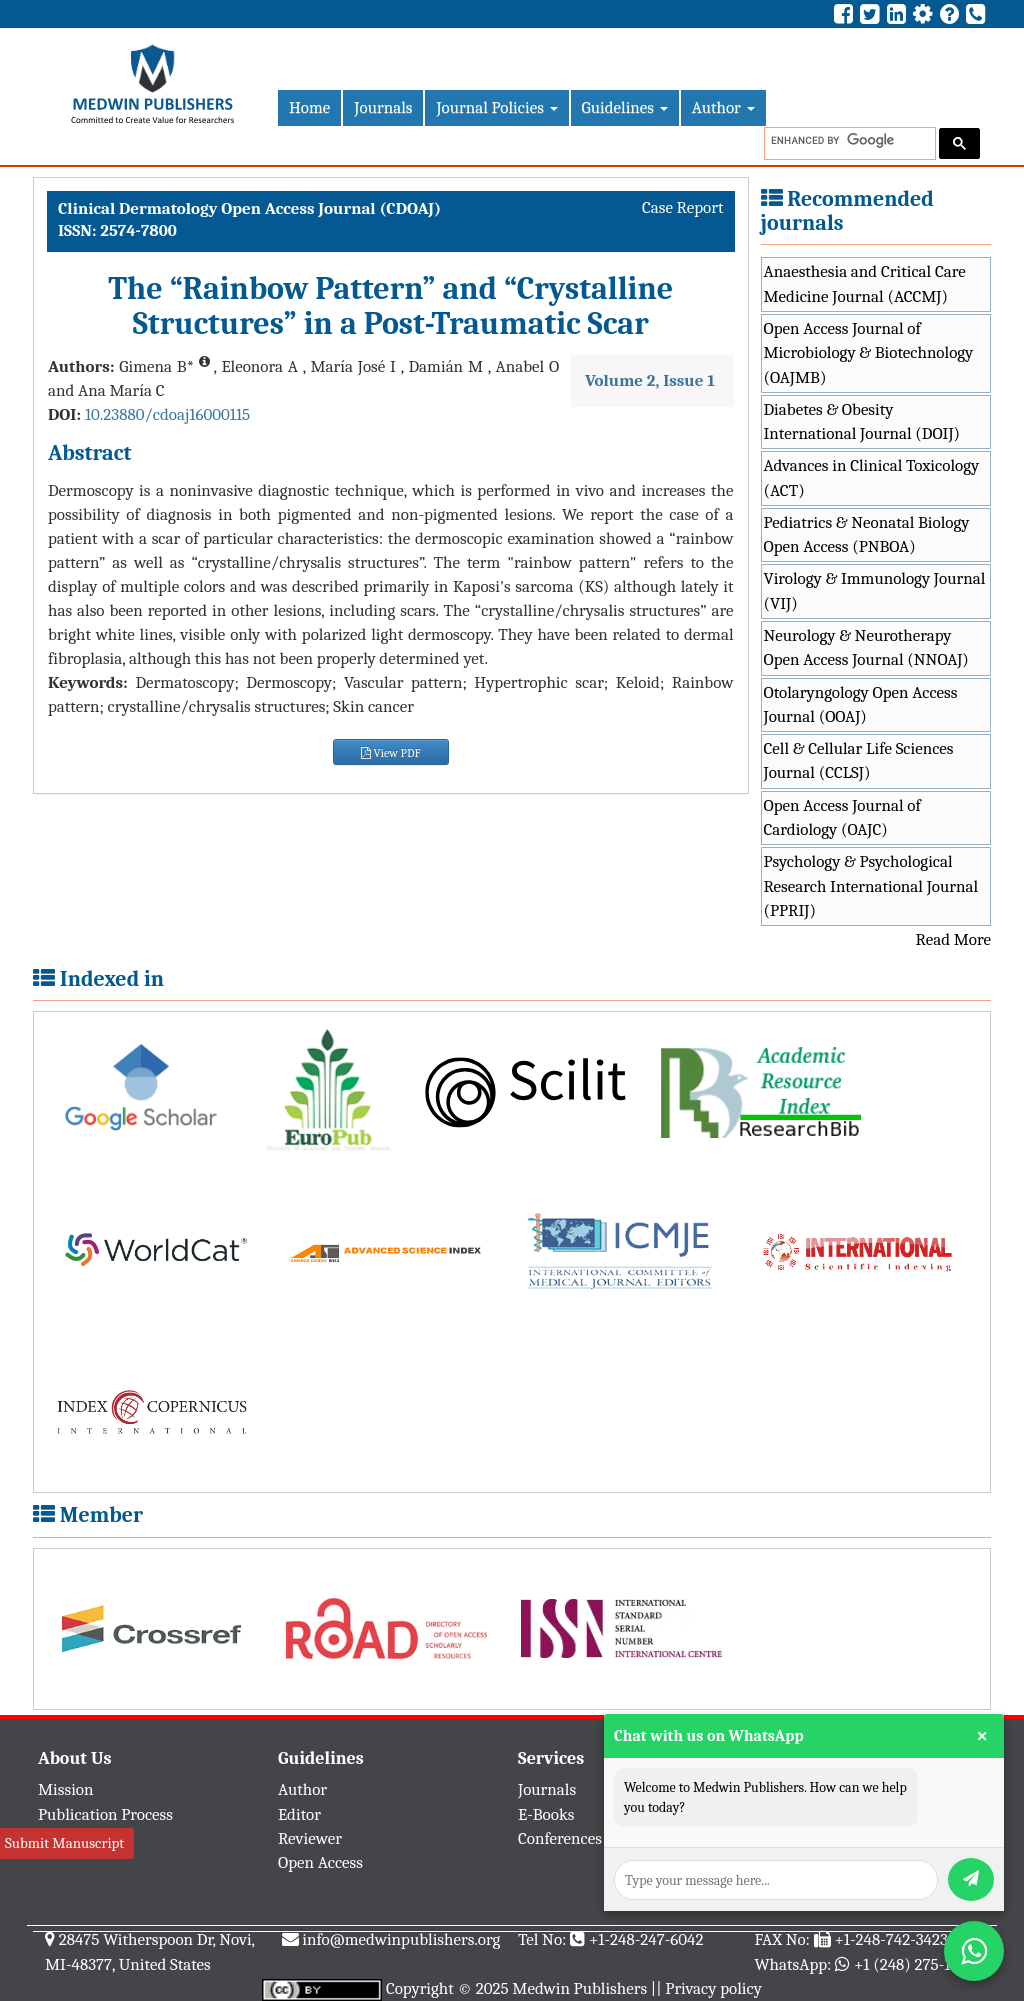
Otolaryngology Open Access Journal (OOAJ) (861, 704)
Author (723, 107)
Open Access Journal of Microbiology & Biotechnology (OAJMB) (869, 353)
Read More (953, 939)
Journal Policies (496, 107)
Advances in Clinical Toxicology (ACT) (872, 477)
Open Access (320, 1862)
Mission (66, 1789)
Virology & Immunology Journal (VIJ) (875, 590)
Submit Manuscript (64, 1843)
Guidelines (625, 107)
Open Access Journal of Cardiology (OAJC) (842, 817)
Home (309, 107)
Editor (299, 1814)
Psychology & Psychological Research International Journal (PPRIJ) (871, 886)
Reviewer (310, 1838)
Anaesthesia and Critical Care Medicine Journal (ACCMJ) (865, 283)
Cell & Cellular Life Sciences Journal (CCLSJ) (859, 760)
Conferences (560, 1838)
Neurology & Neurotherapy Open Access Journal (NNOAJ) (866, 647)
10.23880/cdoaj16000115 (167, 414)
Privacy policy (713, 1988)
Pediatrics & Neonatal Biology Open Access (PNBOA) (867, 534)
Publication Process (105, 1814)
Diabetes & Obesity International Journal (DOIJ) (862, 421)
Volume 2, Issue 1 (650, 380)
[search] (848, 140)
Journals (383, 107)
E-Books (546, 1814)
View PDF (391, 753)
